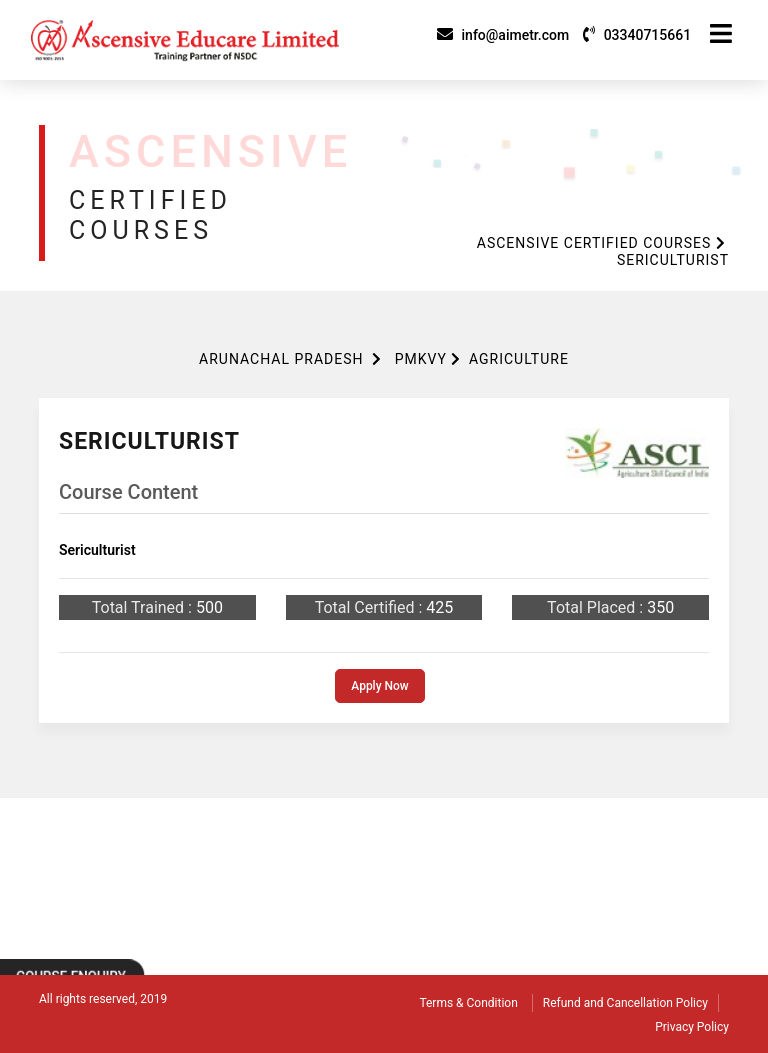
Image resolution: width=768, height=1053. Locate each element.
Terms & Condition (468, 1003)
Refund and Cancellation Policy (625, 1003)
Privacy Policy (692, 1027)
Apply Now (380, 686)
